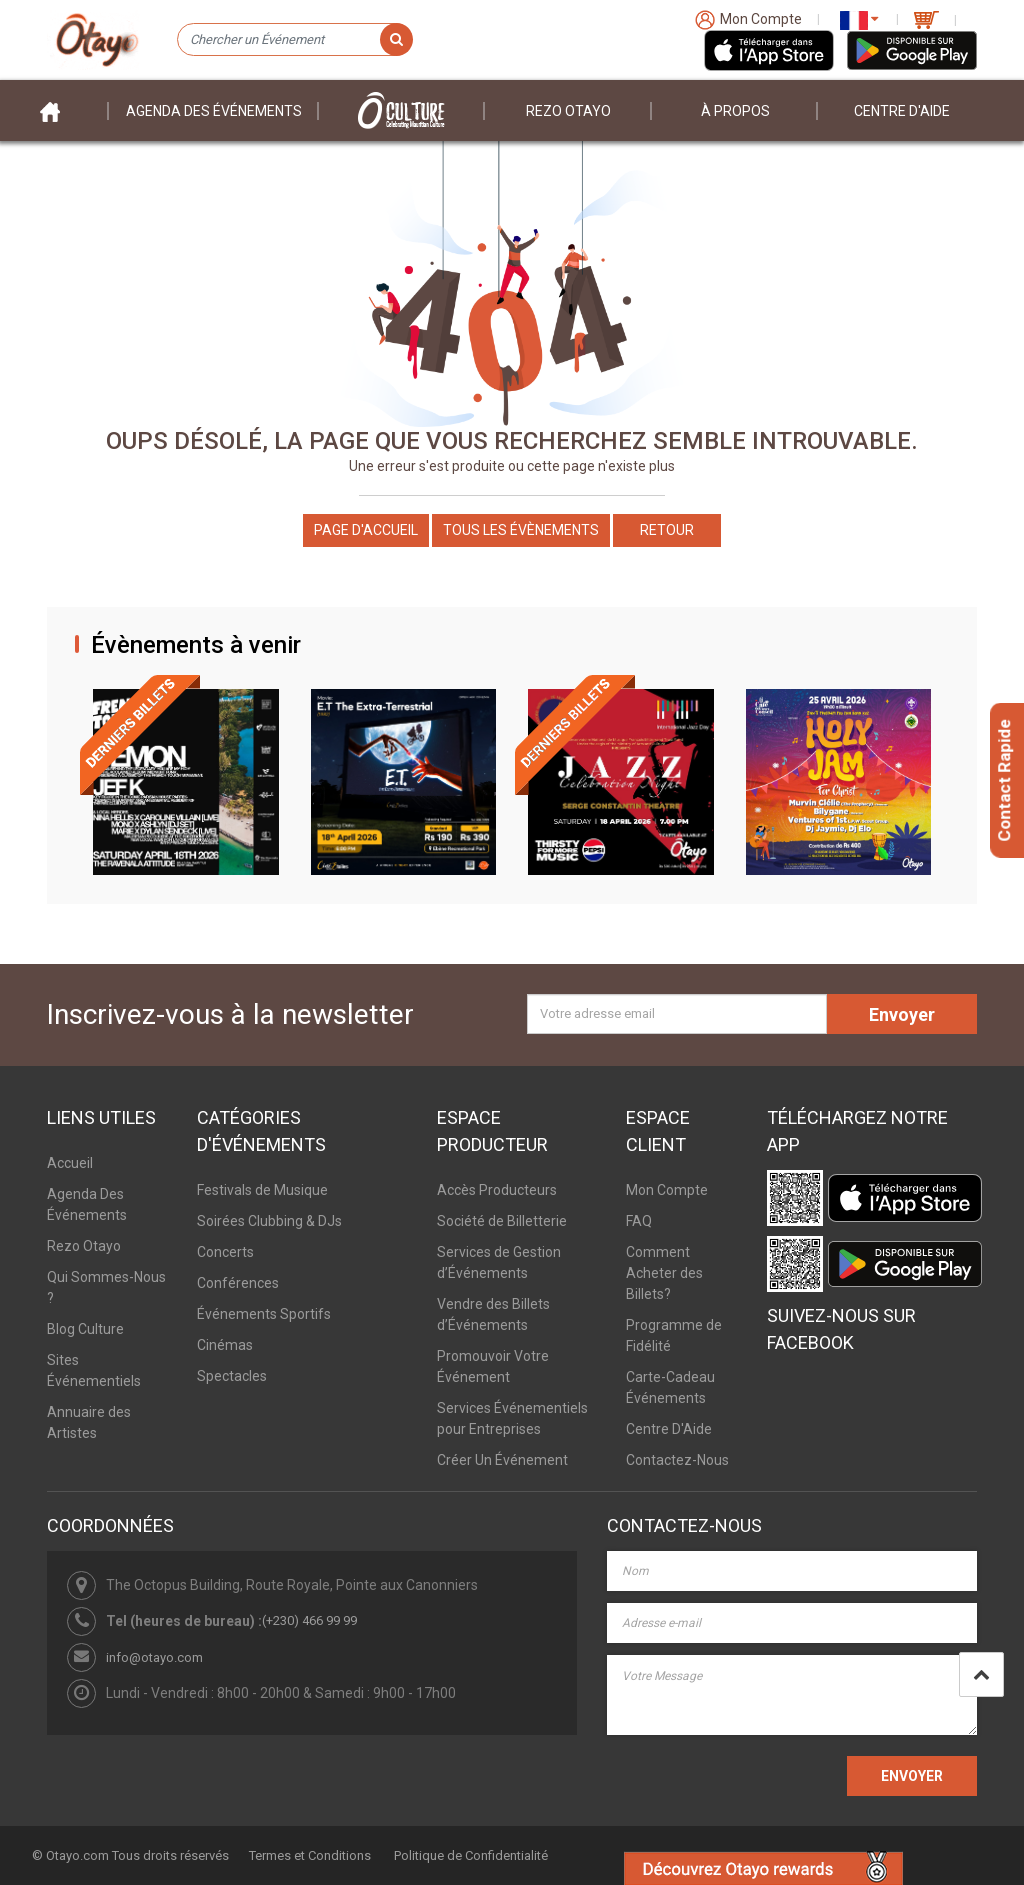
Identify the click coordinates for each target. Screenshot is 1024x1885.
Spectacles (232, 1376)
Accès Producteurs (497, 1190)
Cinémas (225, 1345)
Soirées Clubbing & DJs (269, 1221)
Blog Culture (85, 1329)
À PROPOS (735, 111)
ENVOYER (912, 1776)
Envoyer (902, 1014)
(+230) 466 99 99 (309, 1620)
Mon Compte (667, 1190)
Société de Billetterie (502, 1221)
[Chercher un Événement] (294, 40)
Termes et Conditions (310, 1855)
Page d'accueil (366, 530)
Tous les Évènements (521, 530)
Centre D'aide (902, 111)
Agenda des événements (214, 111)
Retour (667, 530)
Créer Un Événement (502, 1460)
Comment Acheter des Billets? (664, 1273)
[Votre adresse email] (677, 1014)
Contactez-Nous (677, 1460)
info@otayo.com (154, 1657)
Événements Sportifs (264, 1314)
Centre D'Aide (669, 1429)
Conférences (238, 1283)
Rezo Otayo (568, 111)
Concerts (225, 1252)
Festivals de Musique (262, 1190)
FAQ (639, 1221)
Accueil (70, 1163)
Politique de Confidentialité (471, 1855)
